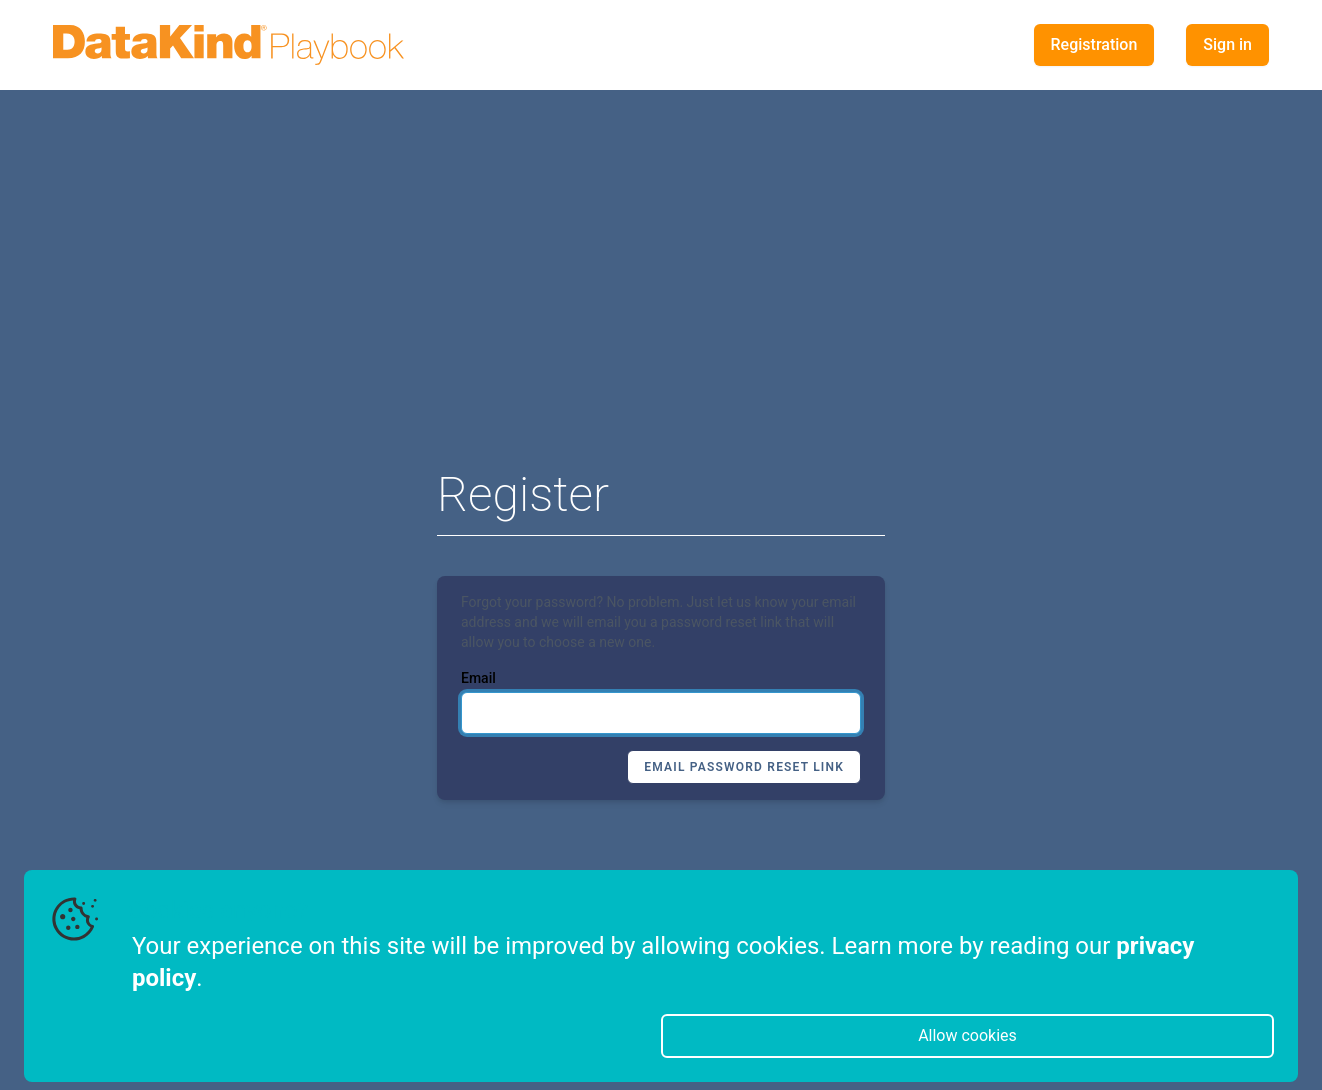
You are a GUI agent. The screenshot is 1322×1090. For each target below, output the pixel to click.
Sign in (1227, 44)
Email (478, 678)
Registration (1094, 44)
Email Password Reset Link (744, 767)
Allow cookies (967, 1035)
